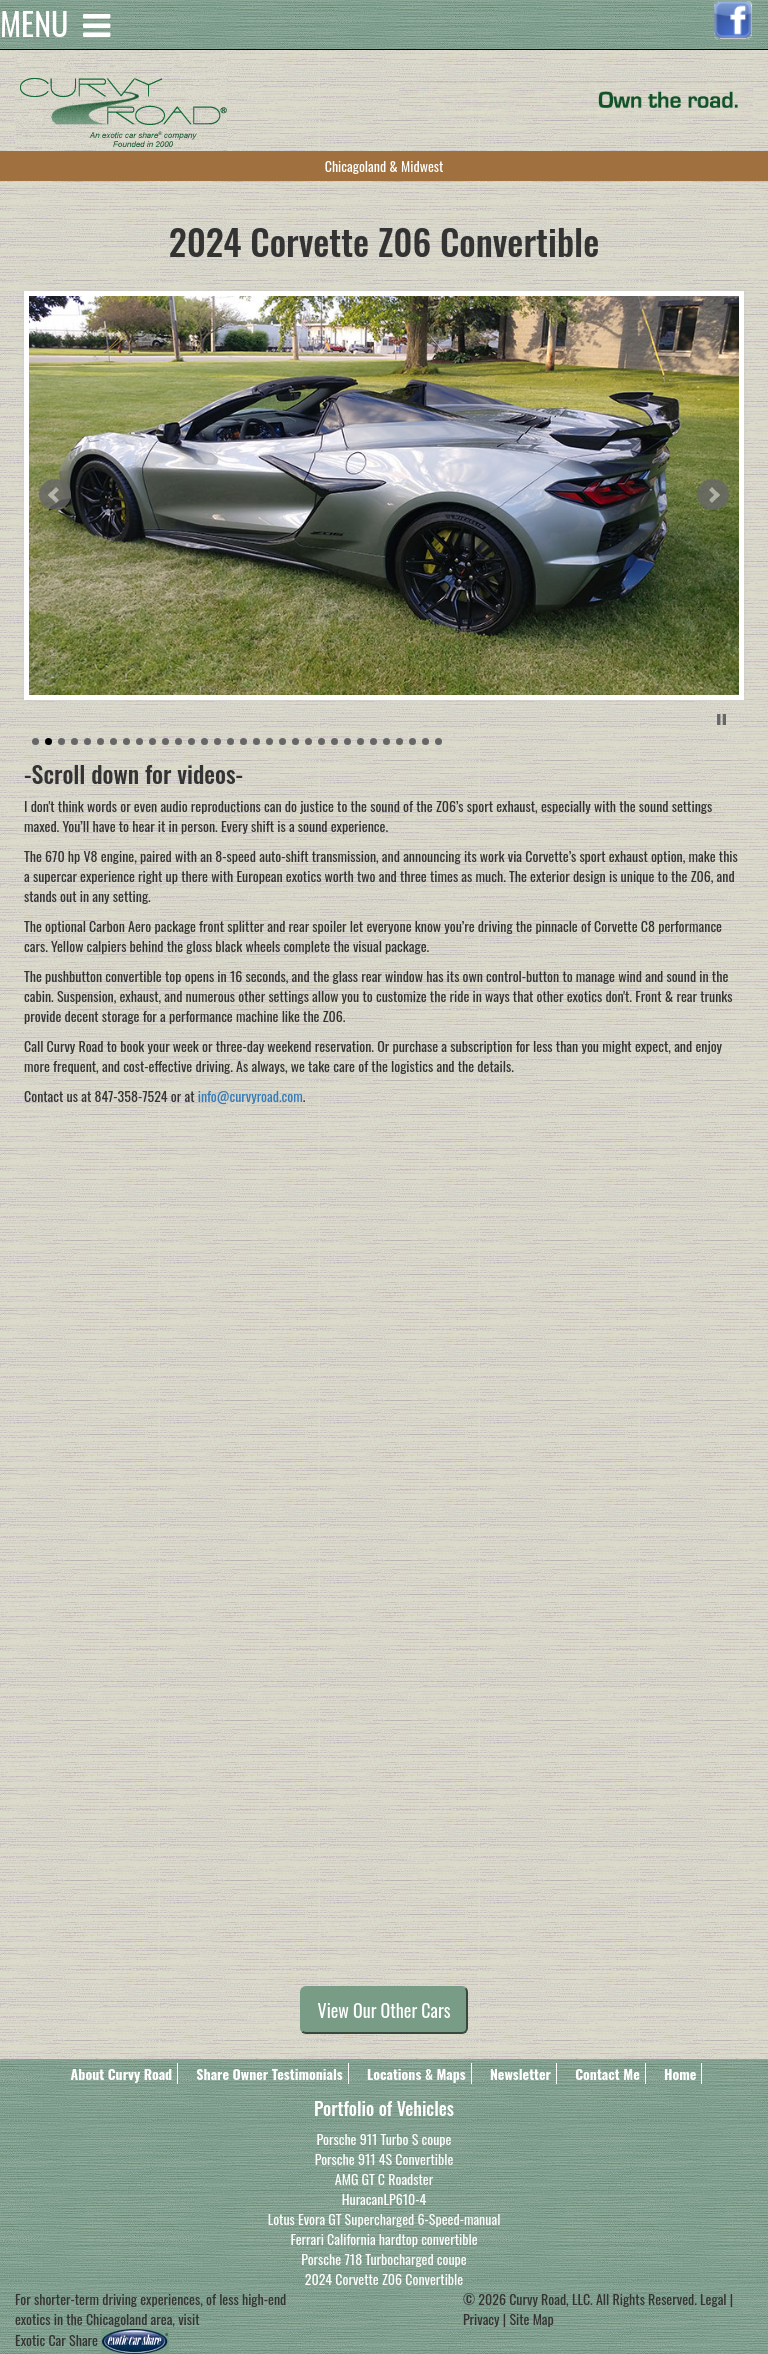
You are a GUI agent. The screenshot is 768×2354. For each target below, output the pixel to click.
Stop (721, 719)
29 (399, 741)
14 (204, 741)
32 (438, 741)
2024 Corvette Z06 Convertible (384, 2278)
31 (425, 741)
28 (386, 741)
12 (178, 741)
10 (152, 741)
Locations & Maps (416, 2073)
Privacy (481, 2318)
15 (217, 741)
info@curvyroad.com (250, 1095)
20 (282, 741)
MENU (55, 10)
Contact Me (607, 2073)
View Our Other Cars (384, 2010)
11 (165, 741)
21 (295, 741)
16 (230, 741)
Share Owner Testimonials (269, 2073)
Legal (715, 2298)
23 (321, 741)
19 (269, 741)
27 (373, 741)
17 (243, 741)
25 (347, 741)
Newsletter (520, 2073)
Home (680, 2073)
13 (191, 741)
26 (360, 741)
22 (308, 741)
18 (256, 741)
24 (334, 741)
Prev (55, 495)
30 (412, 741)
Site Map (531, 2318)
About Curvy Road (122, 2073)
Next (713, 495)
